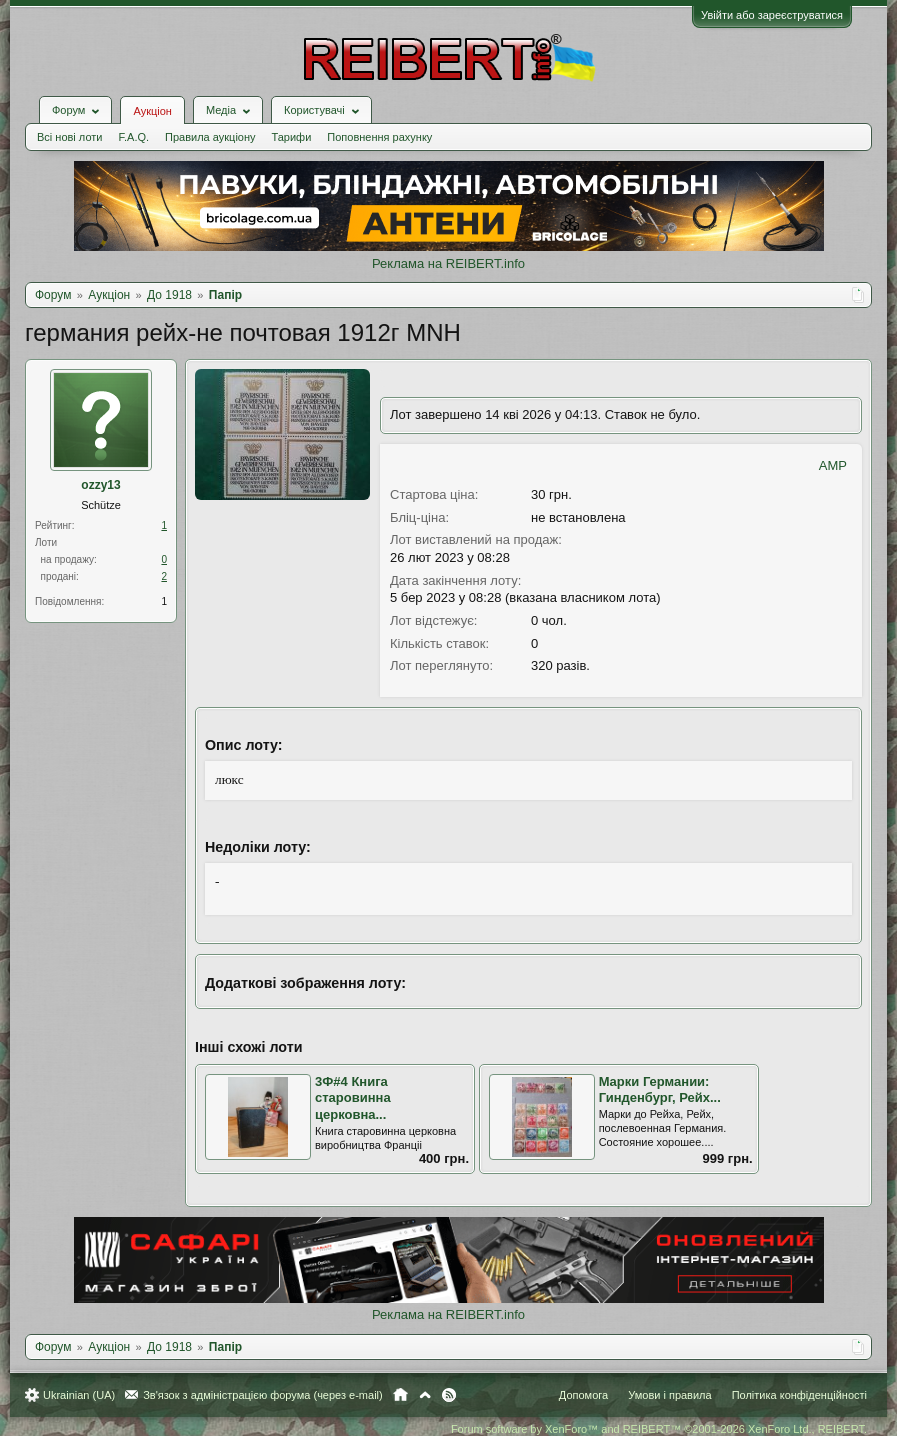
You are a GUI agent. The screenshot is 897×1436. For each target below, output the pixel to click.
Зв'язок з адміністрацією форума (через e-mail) (263, 1395)
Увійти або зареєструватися (772, 15)
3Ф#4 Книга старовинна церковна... (353, 1098)
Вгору (425, 1395)
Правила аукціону (210, 137)
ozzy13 (100, 485)
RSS (449, 1395)
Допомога (583, 1395)
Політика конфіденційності (799, 1395)
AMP (833, 465)
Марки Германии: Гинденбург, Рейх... (660, 1090)
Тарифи (292, 137)
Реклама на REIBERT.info (448, 263)
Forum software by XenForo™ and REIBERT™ (659, 1429)
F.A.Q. (133, 137)
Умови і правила (669, 1395)
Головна (400, 1395)
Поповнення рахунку (379, 137)
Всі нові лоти (69, 137)
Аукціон (152, 111)
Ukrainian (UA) (79, 1395)
